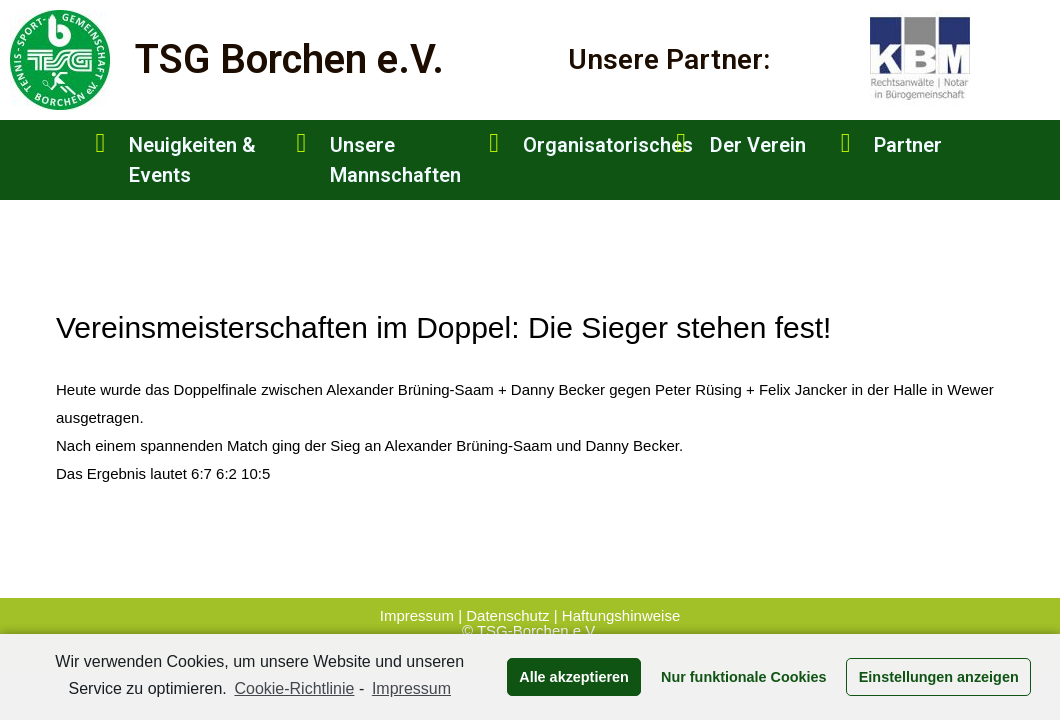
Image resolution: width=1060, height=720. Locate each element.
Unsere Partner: (669, 59)
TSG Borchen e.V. (289, 59)
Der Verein (758, 145)
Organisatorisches (608, 145)
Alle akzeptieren (574, 677)
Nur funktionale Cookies (744, 677)
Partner (908, 145)
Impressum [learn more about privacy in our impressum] (411, 688)
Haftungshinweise (621, 615)
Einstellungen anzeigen (939, 677)
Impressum (419, 615)
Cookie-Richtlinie (294, 688)
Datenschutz (507, 615)
